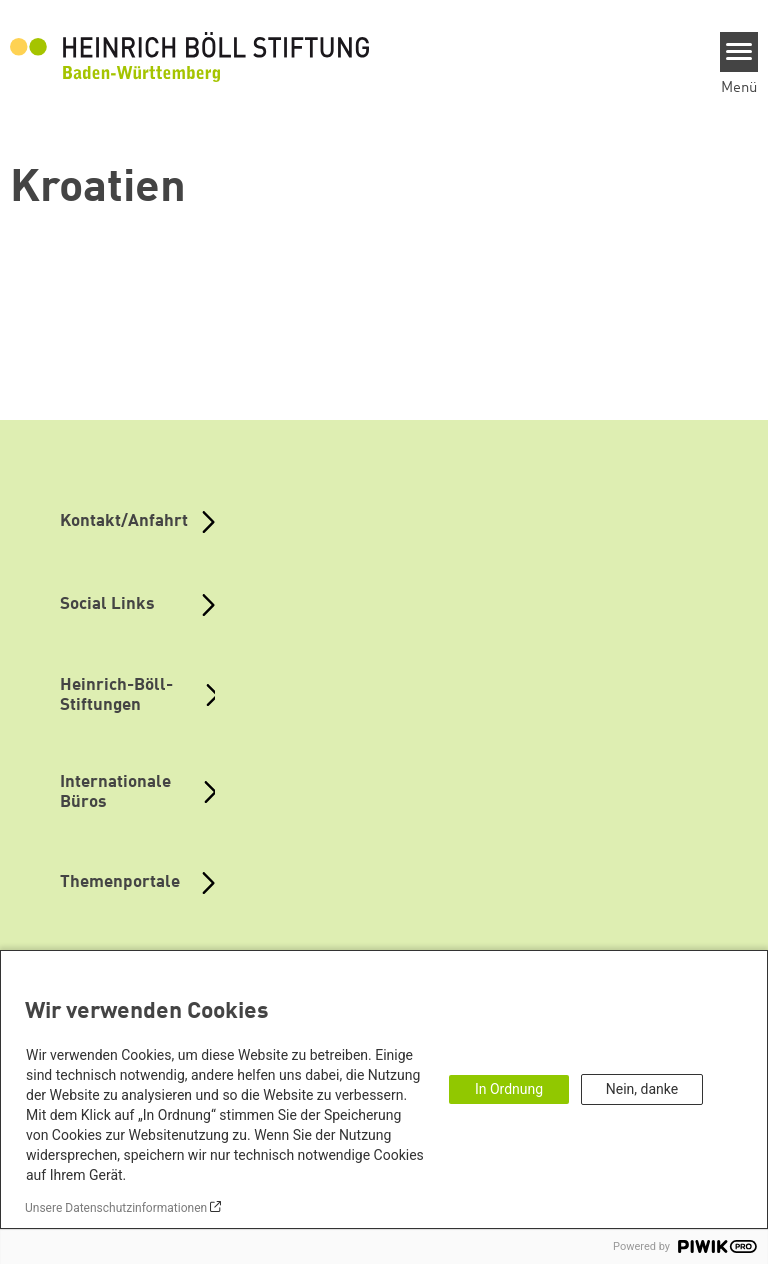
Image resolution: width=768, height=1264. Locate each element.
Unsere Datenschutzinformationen (116, 1208)
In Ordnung (509, 1089)
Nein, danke (642, 1089)
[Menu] (739, 52)
